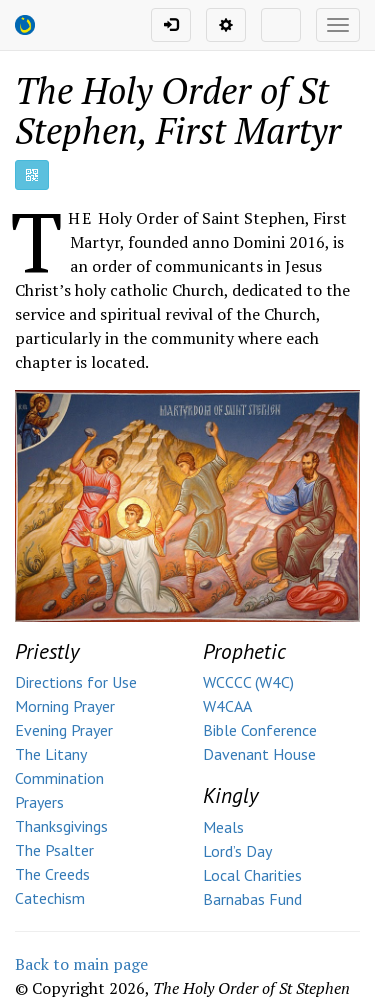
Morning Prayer (65, 706)
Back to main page (81, 964)
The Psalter (54, 850)
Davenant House (259, 754)
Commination (59, 778)
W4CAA (227, 706)
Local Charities (252, 875)
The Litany (51, 754)
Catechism (50, 898)
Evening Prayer (64, 730)
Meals (223, 827)
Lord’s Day (237, 851)
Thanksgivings (61, 826)
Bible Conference (260, 730)
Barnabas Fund (252, 899)
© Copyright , (182, 988)
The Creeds (52, 874)
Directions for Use (76, 682)
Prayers (39, 802)
